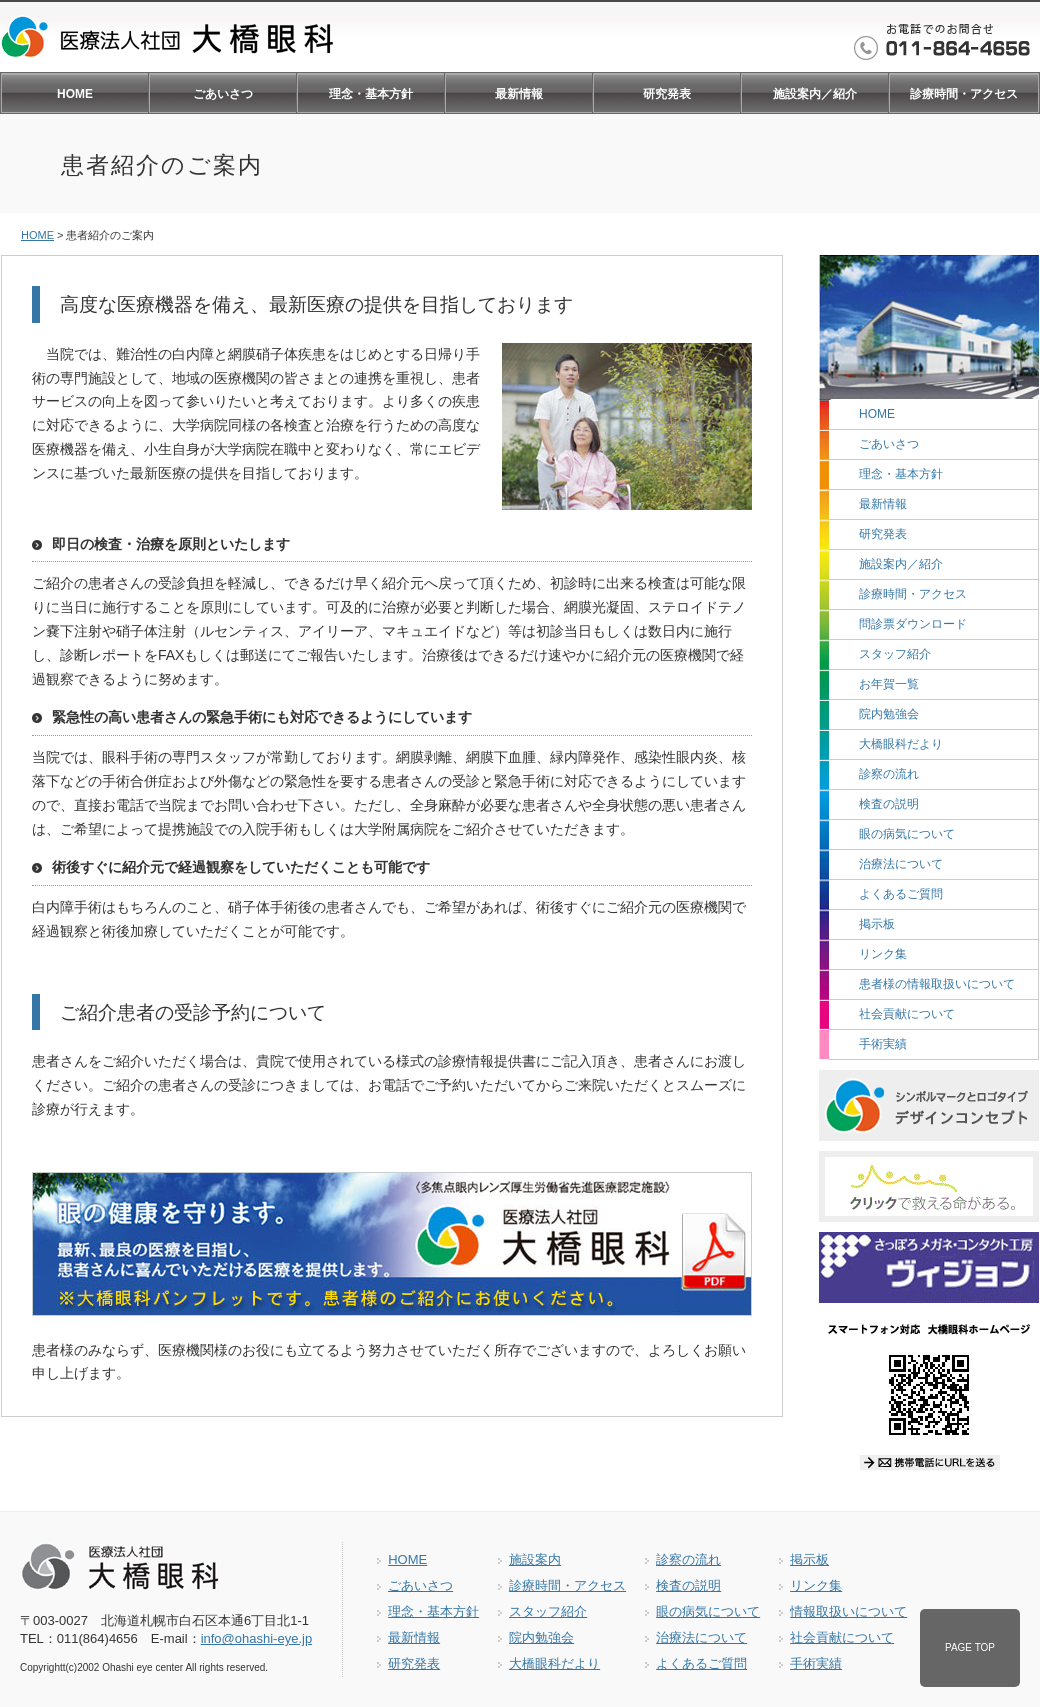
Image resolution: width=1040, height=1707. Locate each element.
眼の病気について (907, 834)
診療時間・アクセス (964, 94)
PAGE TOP (970, 1647)
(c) (72, 1667)
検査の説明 (889, 804)
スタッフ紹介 (895, 654)
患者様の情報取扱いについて (937, 984)
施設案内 (535, 1559)
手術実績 (883, 1044)
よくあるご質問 (901, 894)
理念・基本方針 (371, 94)
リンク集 (883, 954)
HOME (75, 94)
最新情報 (519, 94)
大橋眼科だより (901, 744)
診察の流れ (889, 774)
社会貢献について (907, 1014)
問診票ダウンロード (913, 624)
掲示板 (877, 924)
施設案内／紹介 (815, 94)
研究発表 (667, 94)
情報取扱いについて (848, 1611)
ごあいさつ (223, 94)
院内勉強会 (889, 714)
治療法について (901, 864)
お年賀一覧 (889, 684)
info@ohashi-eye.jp (256, 1638)
